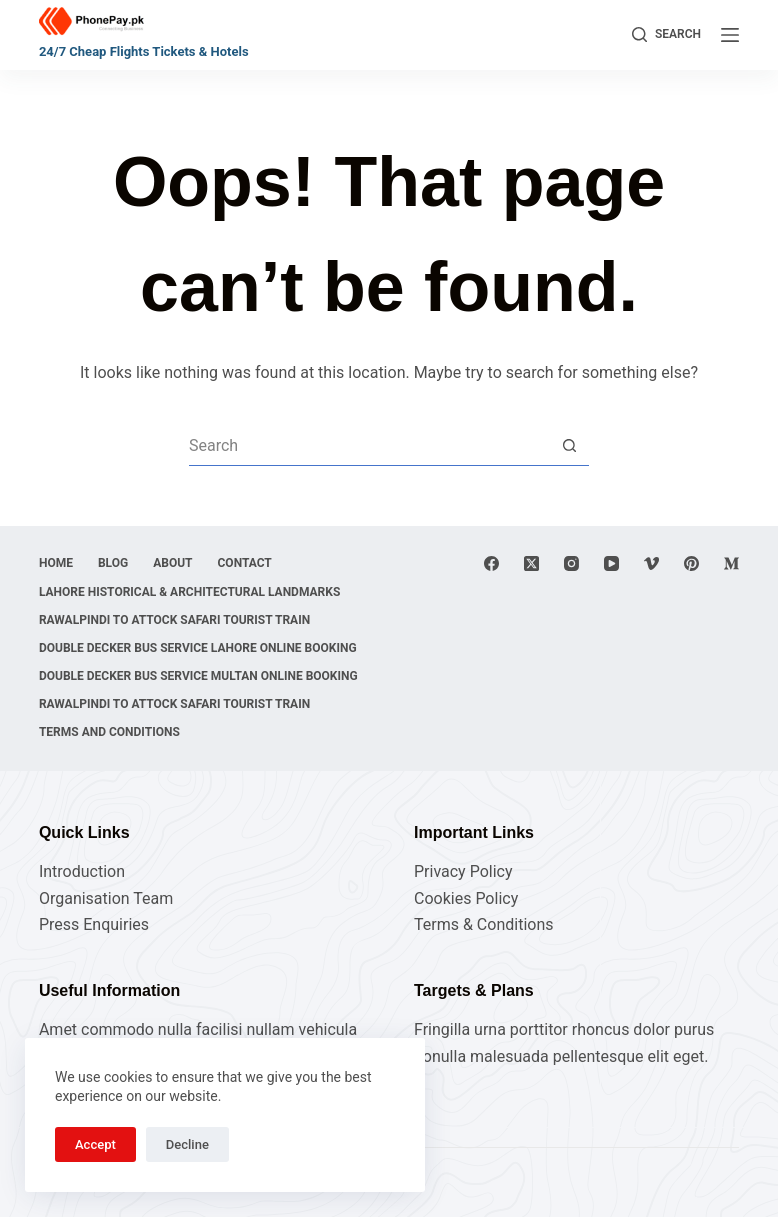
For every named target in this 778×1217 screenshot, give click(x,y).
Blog (113, 563)
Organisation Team (106, 898)
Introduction (82, 871)
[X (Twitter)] (531, 563)
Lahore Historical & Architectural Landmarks (189, 592)
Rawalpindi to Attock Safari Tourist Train (174, 620)
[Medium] (731, 563)
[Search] (666, 35)
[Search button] (569, 446)
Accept (95, 1144)
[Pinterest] (691, 563)
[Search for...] (369, 446)
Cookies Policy (466, 898)
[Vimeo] (651, 563)
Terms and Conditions (109, 732)
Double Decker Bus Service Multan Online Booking (198, 676)
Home (56, 563)
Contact (245, 563)
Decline (187, 1144)
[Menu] (730, 35)
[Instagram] (571, 563)
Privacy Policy (463, 871)
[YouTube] (611, 563)
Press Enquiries (94, 924)
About (172, 563)
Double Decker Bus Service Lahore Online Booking (198, 648)
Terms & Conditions (484, 924)
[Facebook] (491, 563)
